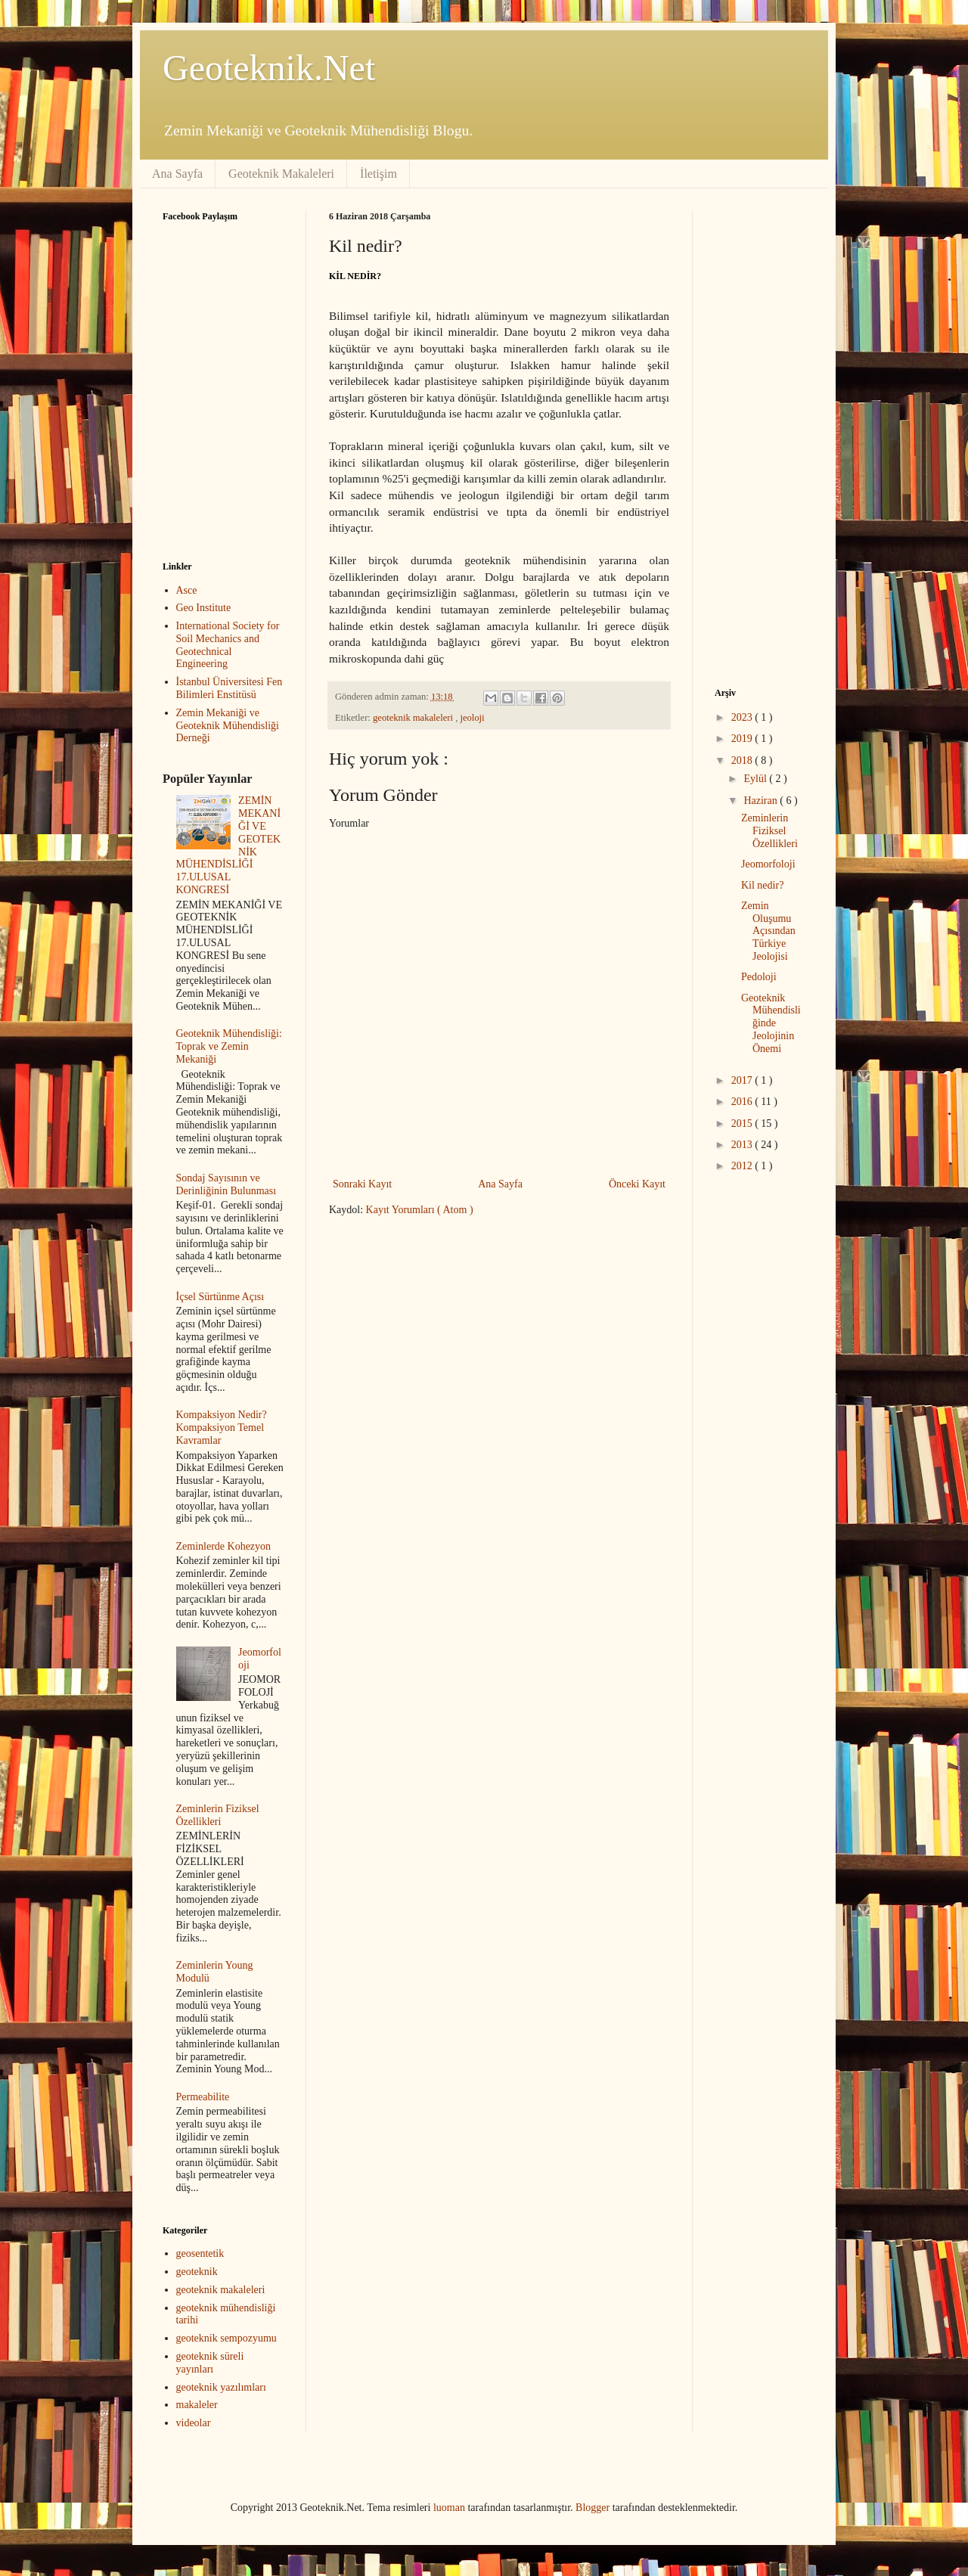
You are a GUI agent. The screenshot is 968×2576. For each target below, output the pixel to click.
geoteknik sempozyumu (226, 2338)
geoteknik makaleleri (414, 717)
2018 (743, 760)
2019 (743, 738)
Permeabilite (203, 2097)
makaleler (197, 2404)
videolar (193, 2423)
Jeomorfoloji (768, 864)
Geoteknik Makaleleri (281, 173)
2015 (743, 1123)
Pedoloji (759, 976)
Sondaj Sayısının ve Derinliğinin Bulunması (226, 1184)
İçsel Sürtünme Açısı (220, 1296)
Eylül (756, 778)
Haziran (761, 800)
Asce (186, 590)
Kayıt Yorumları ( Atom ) (419, 1209)
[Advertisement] (456, 1345)
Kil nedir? (762, 885)
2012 (743, 1166)
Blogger (593, 2507)
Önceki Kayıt (637, 1184)
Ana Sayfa (177, 173)
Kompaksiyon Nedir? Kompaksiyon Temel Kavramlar (221, 1427)
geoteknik (197, 2271)
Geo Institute (203, 607)
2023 (743, 717)
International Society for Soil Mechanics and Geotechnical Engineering (228, 644)
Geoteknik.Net (269, 68)
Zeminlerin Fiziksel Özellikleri (217, 1815)
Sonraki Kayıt (362, 1184)
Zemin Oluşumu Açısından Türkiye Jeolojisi (768, 931)
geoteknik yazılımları (221, 2387)
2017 (743, 1080)
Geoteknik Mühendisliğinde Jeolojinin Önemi (771, 1023)
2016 (743, 1101)
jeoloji (472, 717)
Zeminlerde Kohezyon (223, 1546)
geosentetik (200, 2253)
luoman (449, 2507)
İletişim (378, 173)
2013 (743, 1144)
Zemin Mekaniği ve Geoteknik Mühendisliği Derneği (228, 725)
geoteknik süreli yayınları (210, 2363)
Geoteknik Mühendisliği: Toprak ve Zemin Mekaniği (229, 1046)
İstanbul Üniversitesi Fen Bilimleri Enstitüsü (229, 688)
